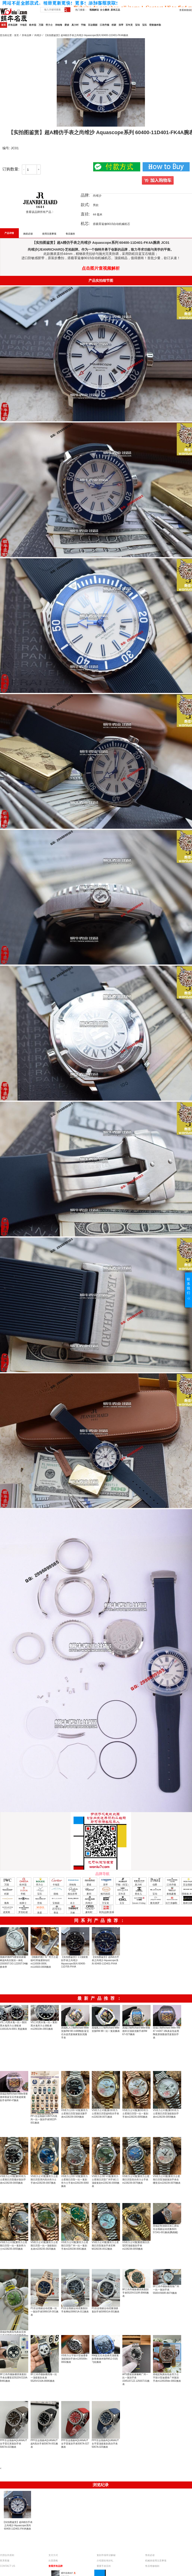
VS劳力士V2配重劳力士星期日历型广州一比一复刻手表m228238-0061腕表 (74, 2245)
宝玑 (144, 25)
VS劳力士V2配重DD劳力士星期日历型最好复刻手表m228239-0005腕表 (13, 2179)
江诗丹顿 (104, 25)
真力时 (75, 25)
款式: (85, 205)
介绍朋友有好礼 (105, 2560)
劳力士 (49, 25)
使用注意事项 (49, 233)
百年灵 (129, 25)
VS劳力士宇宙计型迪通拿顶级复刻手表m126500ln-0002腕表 (74, 2358)
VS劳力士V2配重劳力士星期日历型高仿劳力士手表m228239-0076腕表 (136, 2179)
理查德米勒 (155, 25)
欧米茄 (32, 25)
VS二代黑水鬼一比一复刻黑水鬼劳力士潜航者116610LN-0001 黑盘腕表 (13, 2025)
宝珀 (137, 25)
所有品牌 (12, 25)
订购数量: (11, 169)
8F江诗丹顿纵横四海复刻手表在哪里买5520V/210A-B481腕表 (14, 2377)
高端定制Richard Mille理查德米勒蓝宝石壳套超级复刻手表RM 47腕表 (14, 2097)
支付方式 (53, 2555)
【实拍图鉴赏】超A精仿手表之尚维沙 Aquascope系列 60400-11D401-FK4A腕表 (17, 2525)
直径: (85, 214)
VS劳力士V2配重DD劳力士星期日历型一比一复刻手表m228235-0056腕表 (135, 2113)
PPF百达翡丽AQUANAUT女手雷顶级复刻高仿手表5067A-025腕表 (105, 2443)
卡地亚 (23, 25)
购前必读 (28, 233)
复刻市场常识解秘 (106, 2555)
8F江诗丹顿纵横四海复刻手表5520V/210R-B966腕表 (135, 2292)
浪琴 (121, 25)
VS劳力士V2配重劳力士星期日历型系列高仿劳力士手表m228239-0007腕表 (44, 2179)
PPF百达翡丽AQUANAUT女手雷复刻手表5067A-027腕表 (75, 2443)
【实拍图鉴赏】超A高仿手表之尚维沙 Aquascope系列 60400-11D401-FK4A (105, 1960)
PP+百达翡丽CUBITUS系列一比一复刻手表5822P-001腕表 (44, 2119)
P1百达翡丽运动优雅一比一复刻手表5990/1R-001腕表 (44, 2311)
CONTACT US (7, 2566)
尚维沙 (37, 35)
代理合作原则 (7, 2555)
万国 (41, 25)
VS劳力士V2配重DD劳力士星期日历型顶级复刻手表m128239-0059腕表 (166, 2113)
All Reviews (6, 187)
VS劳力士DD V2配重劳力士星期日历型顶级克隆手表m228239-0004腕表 (74, 2113)
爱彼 (66, 25)
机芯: (85, 223)
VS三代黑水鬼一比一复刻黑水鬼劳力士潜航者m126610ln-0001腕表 (44, 2025)
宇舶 (83, 25)
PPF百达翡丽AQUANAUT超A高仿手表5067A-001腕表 (44, 2443)
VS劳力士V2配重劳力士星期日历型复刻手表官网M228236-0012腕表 (105, 2245)
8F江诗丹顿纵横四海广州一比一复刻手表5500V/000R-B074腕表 (166, 2289)
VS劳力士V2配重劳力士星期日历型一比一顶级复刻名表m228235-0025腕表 (44, 2245)
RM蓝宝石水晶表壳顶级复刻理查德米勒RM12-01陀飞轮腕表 (105, 2358)
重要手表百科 (104, 2566)
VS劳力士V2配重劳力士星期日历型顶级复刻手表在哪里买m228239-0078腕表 (166, 2179)
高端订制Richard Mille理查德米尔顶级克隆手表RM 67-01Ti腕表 (136, 2031)
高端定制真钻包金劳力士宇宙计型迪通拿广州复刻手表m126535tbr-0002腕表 (167, 2377)
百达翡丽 (92, 25)
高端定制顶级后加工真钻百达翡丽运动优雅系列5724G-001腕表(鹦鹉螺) (166, 2229)
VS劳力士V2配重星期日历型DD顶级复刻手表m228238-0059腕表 (136, 2245)
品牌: (85, 195)
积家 (114, 25)
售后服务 (70, 233)
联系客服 (4, 2560)
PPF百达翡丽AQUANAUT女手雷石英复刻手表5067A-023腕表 (13, 2443)
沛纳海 (58, 25)
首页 (3, 25)
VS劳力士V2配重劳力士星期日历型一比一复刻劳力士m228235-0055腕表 (13, 2245)
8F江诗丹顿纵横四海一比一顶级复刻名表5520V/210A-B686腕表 (44, 2377)
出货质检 (53, 2560)
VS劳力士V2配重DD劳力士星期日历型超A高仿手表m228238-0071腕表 (105, 2113)
